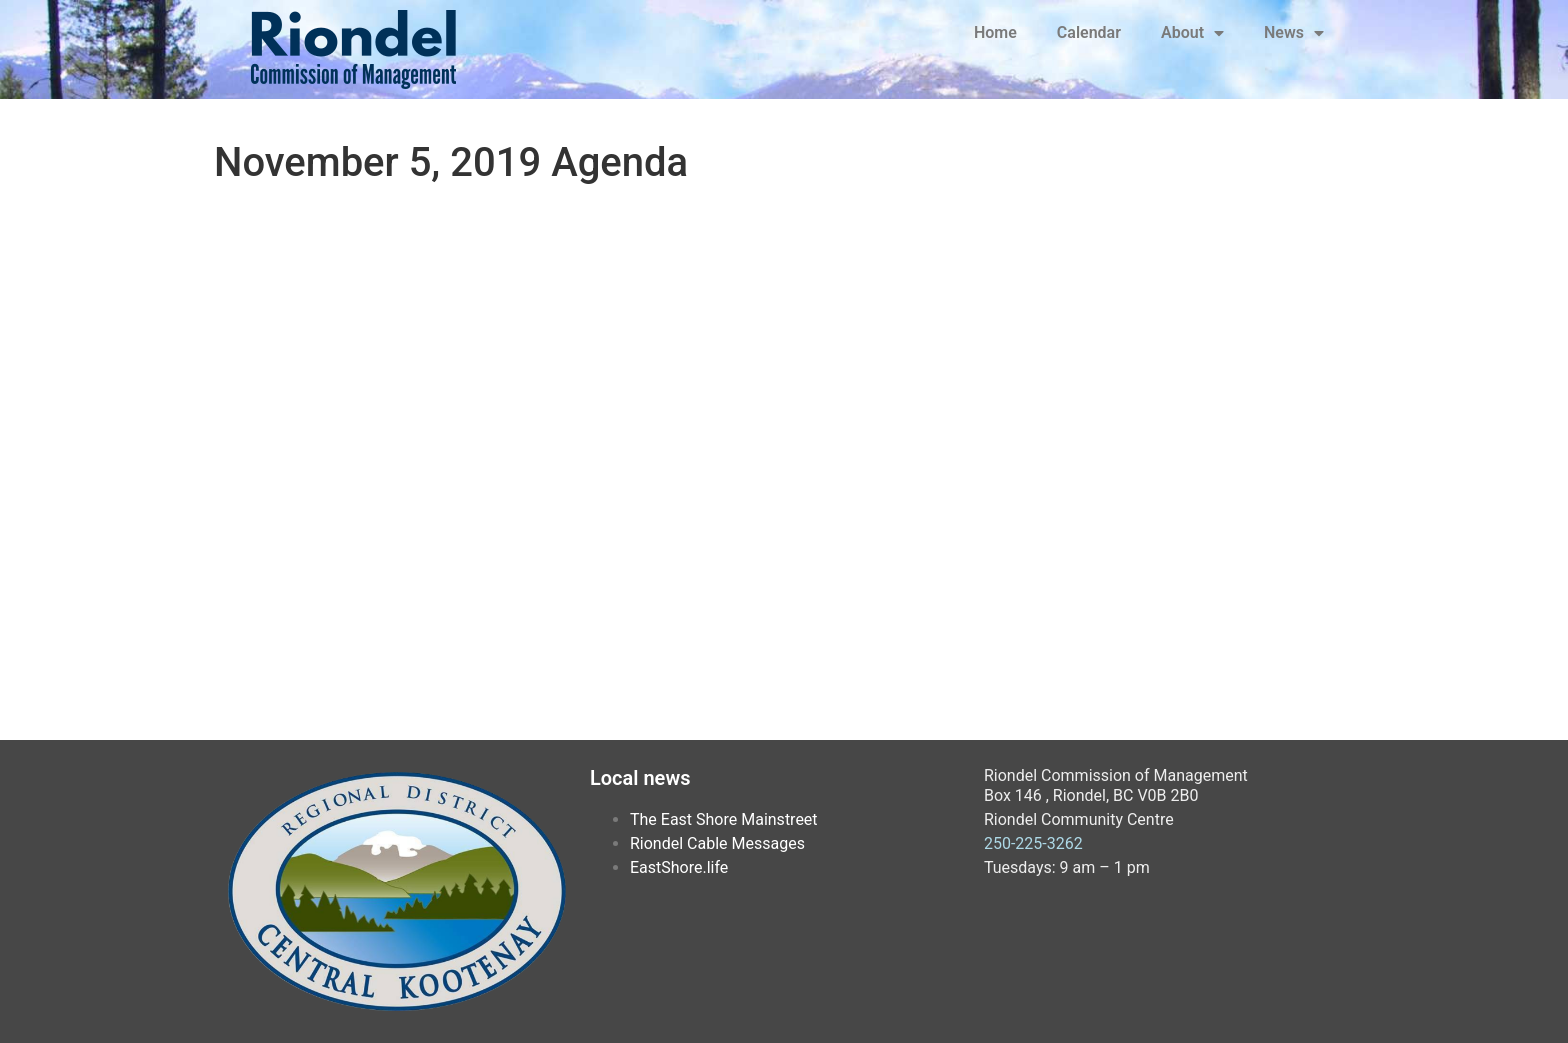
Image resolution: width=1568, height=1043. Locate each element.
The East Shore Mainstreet (724, 819)
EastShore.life (679, 867)
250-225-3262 (1033, 843)
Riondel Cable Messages (717, 843)
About (1192, 33)
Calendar (1089, 32)
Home (995, 32)
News (1294, 33)
